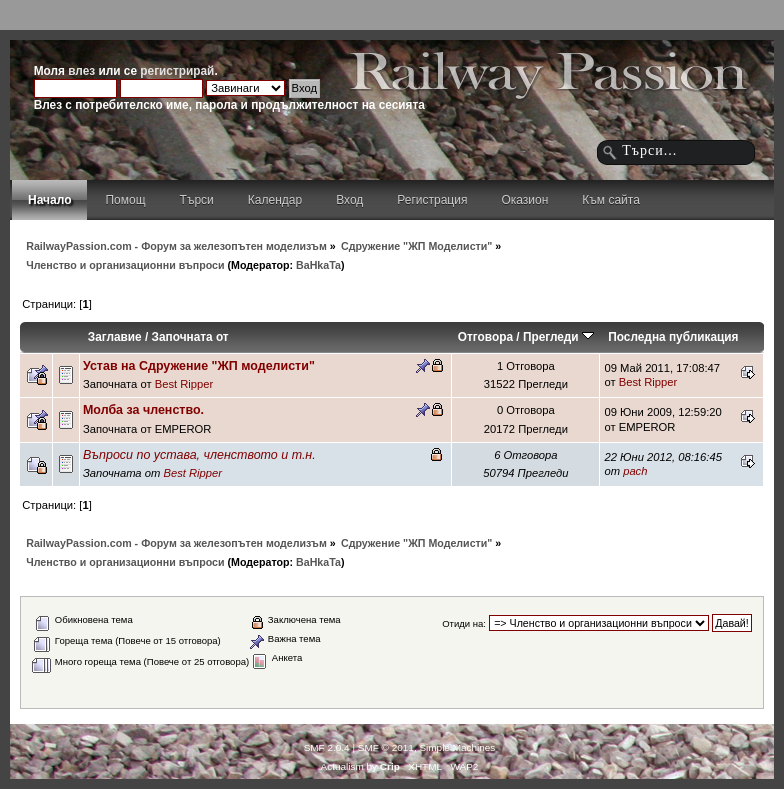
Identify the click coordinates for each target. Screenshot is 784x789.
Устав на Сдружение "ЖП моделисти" (199, 366)
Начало (49, 200)
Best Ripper (184, 384)
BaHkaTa (318, 265)
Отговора (485, 337)
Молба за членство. (143, 410)
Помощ (125, 200)
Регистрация (432, 200)
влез (81, 71)
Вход (349, 200)
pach (635, 471)
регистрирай (177, 71)
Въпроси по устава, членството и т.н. (199, 455)
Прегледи (558, 337)
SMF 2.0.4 (327, 747)
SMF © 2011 (386, 747)
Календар (275, 200)
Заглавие (115, 337)
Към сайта (611, 200)
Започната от (190, 337)
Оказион (524, 200)
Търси (197, 200)
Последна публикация (673, 337)
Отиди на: (464, 623)
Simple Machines (457, 747)
